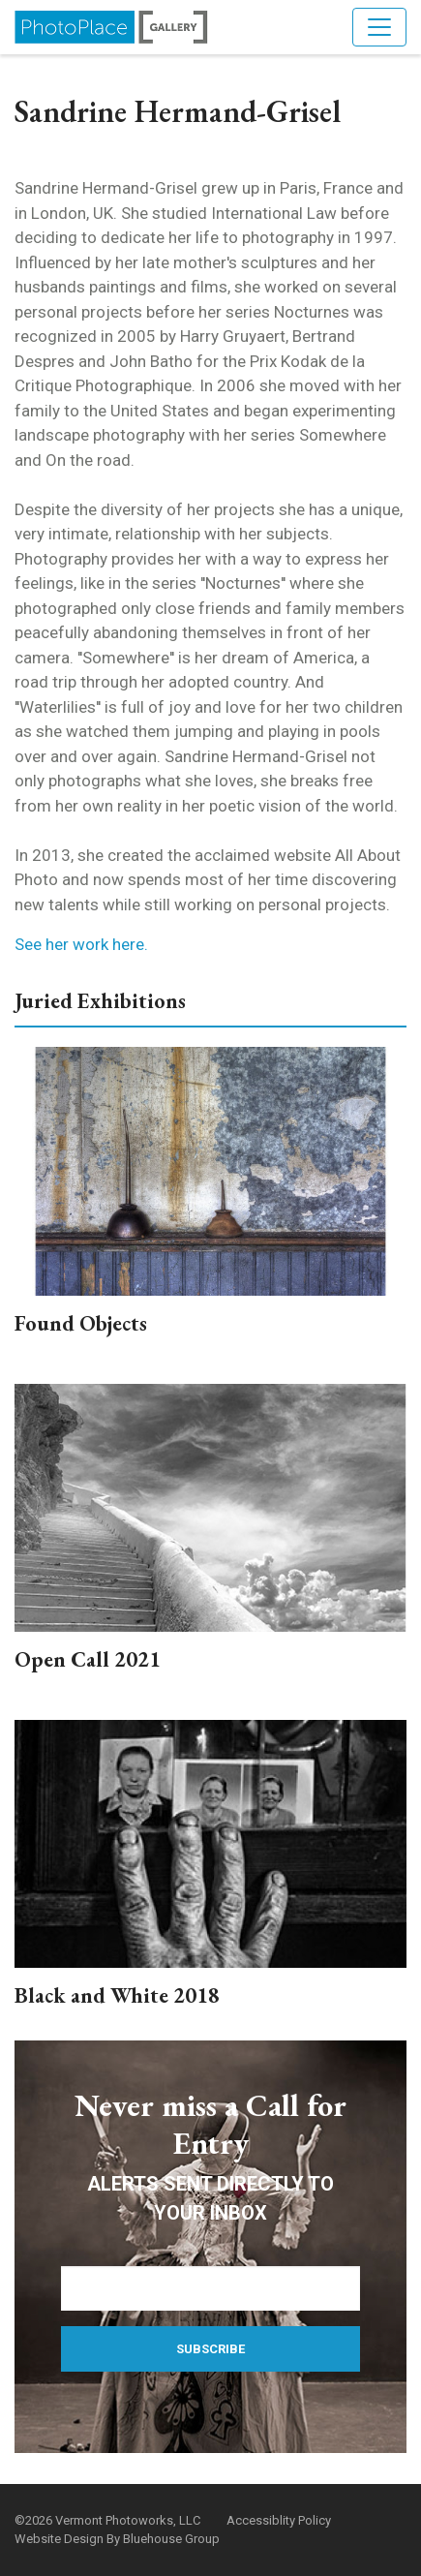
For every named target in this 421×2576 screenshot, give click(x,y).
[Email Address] (210, 2288)
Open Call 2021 (88, 1659)
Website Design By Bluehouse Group (117, 2538)
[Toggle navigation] (379, 27)
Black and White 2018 (117, 1995)
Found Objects (81, 1323)
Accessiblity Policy (278, 2520)
